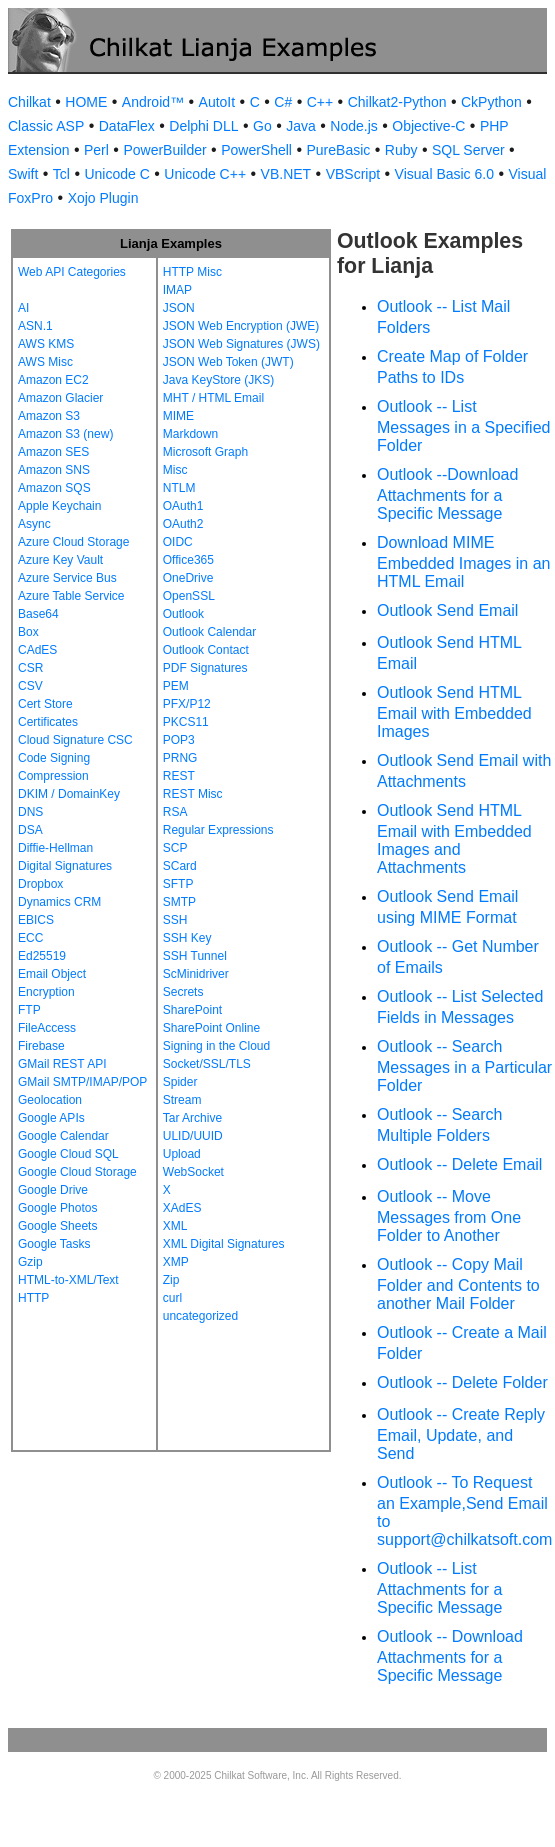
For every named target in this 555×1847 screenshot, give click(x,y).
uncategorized (200, 1316)
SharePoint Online (211, 1028)
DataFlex (127, 126)
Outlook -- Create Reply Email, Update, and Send (461, 1434)
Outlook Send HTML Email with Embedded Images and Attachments (454, 839)
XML (175, 1226)
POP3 (179, 740)
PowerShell (256, 150)
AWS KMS (46, 344)
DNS (30, 812)
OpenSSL (189, 596)
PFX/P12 (187, 704)
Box (28, 632)
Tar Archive (192, 1118)
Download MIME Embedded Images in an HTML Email (463, 562)
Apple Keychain (59, 506)
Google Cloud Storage (77, 1172)
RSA (175, 812)
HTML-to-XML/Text (68, 1280)
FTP (29, 1010)
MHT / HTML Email (213, 398)
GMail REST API (62, 1064)
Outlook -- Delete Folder (462, 1382)
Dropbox (40, 884)
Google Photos (57, 1208)
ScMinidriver (196, 974)
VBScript (353, 174)
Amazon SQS (54, 488)
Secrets (183, 992)
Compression (53, 776)
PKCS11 (186, 722)
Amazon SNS (54, 470)
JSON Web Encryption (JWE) (241, 326)
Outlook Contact (206, 650)
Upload (182, 1154)
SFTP (178, 884)
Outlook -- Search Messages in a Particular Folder (464, 1066)
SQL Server (468, 150)
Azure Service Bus (67, 578)
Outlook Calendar (209, 632)
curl (172, 1298)
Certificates (48, 722)
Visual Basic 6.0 (444, 174)
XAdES (182, 1208)
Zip (171, 1280)
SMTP (179, 902)
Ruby (401, 150)
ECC (30, 938)
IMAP (177, 290)
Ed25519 (42, 956)
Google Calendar (63, 1136)
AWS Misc (45, 362)
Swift (23, 174)
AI (23, 308)
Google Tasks (54, 1244)
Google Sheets (57, 1226)
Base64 (38, 614)
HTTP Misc (192, 272)
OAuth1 (183, 506)
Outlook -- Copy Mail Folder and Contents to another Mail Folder (458, 1284)
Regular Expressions (218, 830)
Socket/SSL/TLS (207, 1064)
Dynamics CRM (59, 902)
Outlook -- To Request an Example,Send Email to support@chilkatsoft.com (464, 1511)
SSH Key (187, 938)
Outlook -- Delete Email (459, 1164)
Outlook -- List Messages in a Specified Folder (463, 426)
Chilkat (29, 102)
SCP (175, 848)
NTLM (179, 488)
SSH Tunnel (195, 956)
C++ (320, 102)
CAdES (37, 650)
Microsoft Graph (205, 452)
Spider (180, 1082)
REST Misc (193, 794)
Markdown (190, 434)
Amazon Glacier (60, 398)
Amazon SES (53, 452)
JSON (179, 308)
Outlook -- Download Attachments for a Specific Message (450, 1656)
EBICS (36, 920)
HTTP (33, 1298)
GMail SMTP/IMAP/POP (82, 1082)
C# (283, 102)
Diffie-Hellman (55, 848)
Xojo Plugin (103, 198)
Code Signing (54, 758)
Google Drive (53, 1190)
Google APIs (51, 1118)
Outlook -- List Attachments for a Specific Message (439, 1588)
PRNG (180, 758)
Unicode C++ (205, 174)
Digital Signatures (65, 866)
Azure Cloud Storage (73, 542)
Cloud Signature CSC (75, 740)
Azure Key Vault (60, 560)
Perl (96, 150)
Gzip (30, 1262)
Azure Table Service (71, 596)
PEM (176, 686)
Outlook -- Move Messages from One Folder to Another (449, 1216)
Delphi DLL (203, 126)
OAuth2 (183, 524)
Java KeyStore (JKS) (218, 380)
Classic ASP (46, 126)
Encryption (46, 992)
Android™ (153, 102)
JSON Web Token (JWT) (228, 362)
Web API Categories (72, 272)
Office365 (188, 560)
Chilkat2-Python (397, 102)
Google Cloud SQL (68, 1154)
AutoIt (217, 102)
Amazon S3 (49, 416)
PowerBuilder (164, 150)
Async (34, 524)
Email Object (52, 974)
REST (179, 776)
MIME (178, 416)
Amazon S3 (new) (65, 434)
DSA (30, 830)
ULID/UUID (193, 1136)
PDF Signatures (205, 668)
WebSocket (193, 1172)
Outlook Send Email (447, 610)
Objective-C (428, 126)
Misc (175, 470)
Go (262, 126)
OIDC (178, 542)
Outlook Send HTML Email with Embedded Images (454, 712)
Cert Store (45, 704)
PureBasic (338, 150)
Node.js (353, 126)
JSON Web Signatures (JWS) (241, 344)
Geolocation (50, 1100)
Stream (182, 1100)
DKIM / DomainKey (69, 794)
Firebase (41, 1046)
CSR (30, 668)
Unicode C (116, 174)
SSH (175, 920)
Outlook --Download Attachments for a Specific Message (447, 494)
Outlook (183, 614)
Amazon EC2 (53, 380)
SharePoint (192, 1010)
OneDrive (188, 578)
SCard (180, 866)
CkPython (491, 102)
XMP (176, 1262)
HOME (86, 102)
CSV (30, 686)
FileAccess (47, 1028)
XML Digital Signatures (224, 1244)
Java (301, 126)
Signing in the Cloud (216, 1046)
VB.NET (286, 174)
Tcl (61, 174)
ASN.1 (35, 326)
